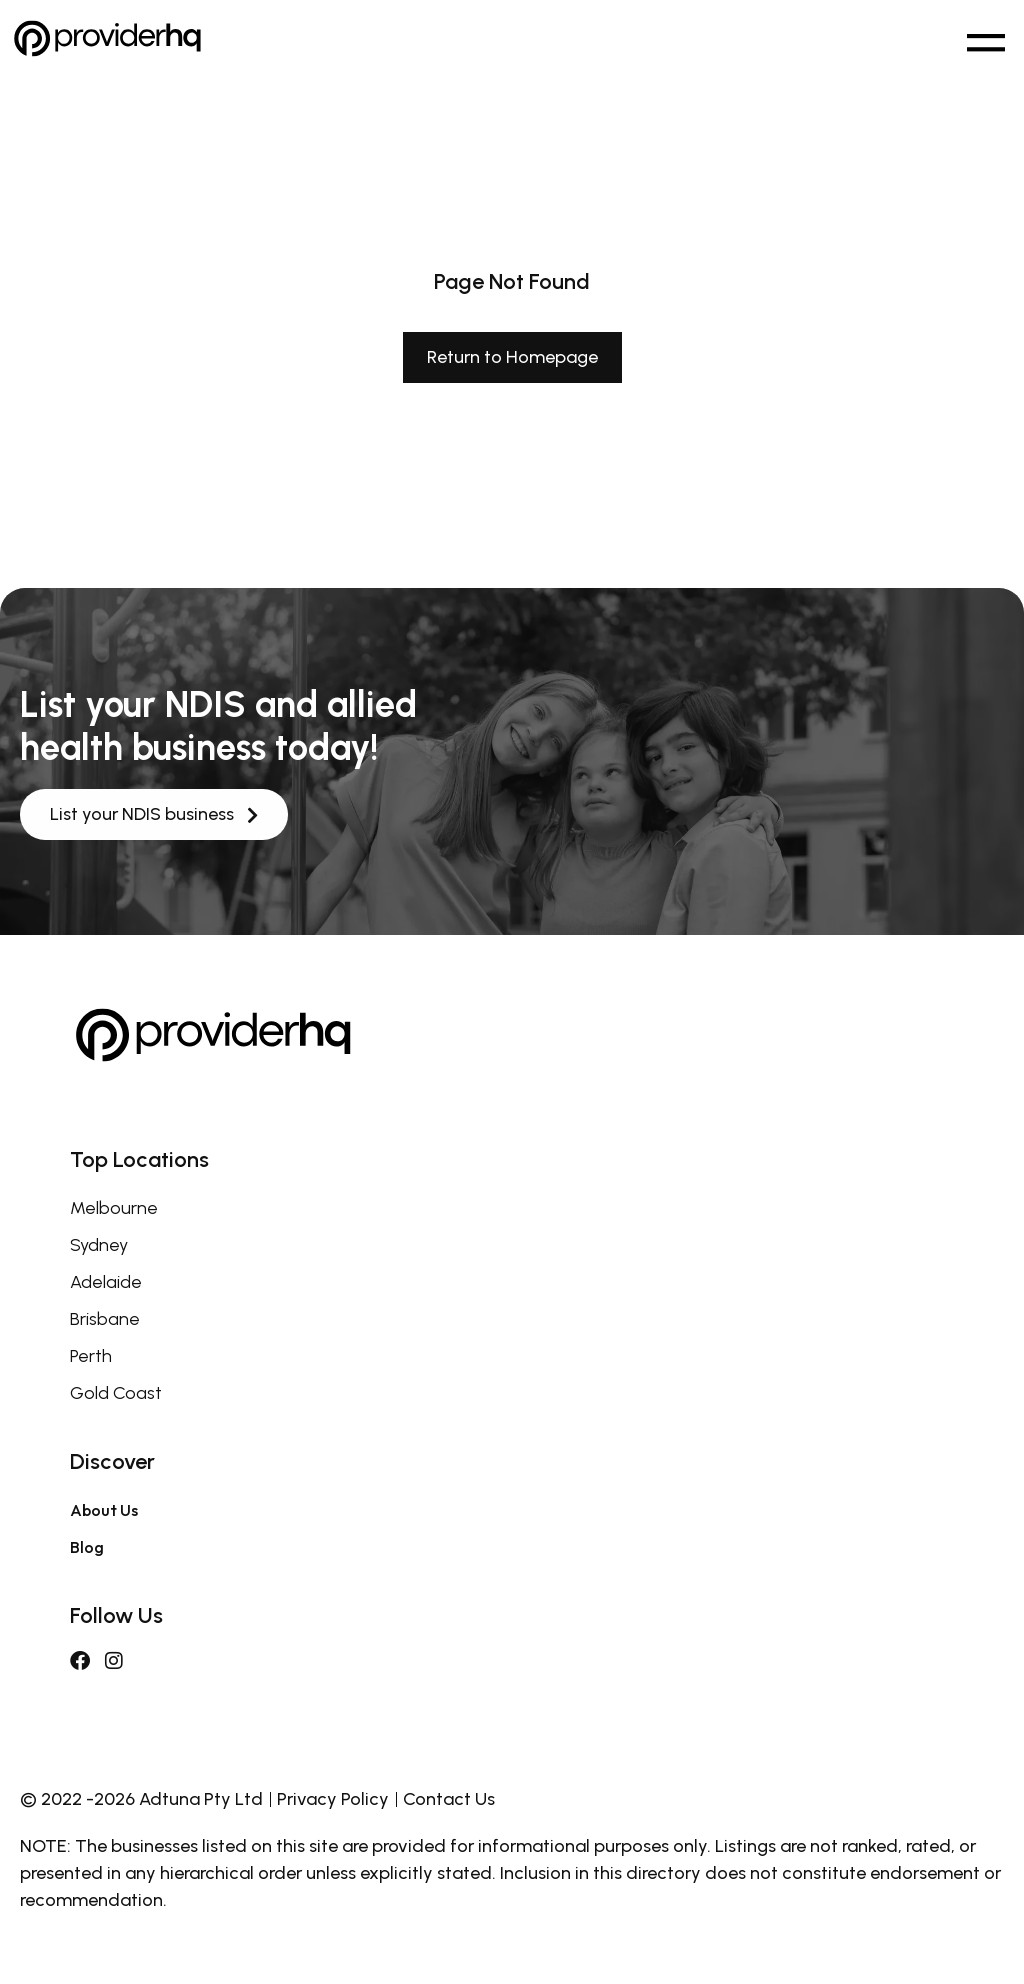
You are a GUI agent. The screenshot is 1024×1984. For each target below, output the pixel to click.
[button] (985, 38)
